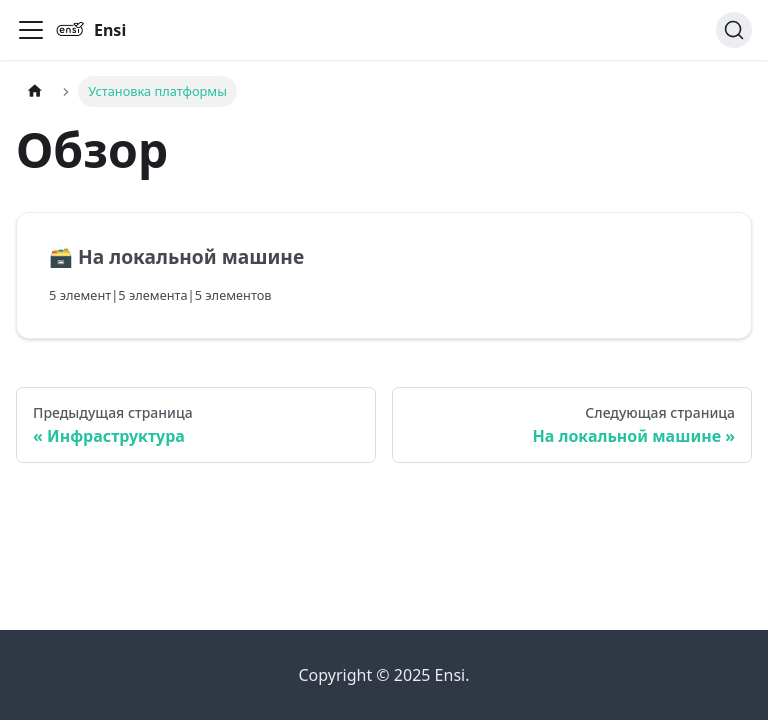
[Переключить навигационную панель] (31, 30)
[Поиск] (734, 30)
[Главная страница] (35, 91)
